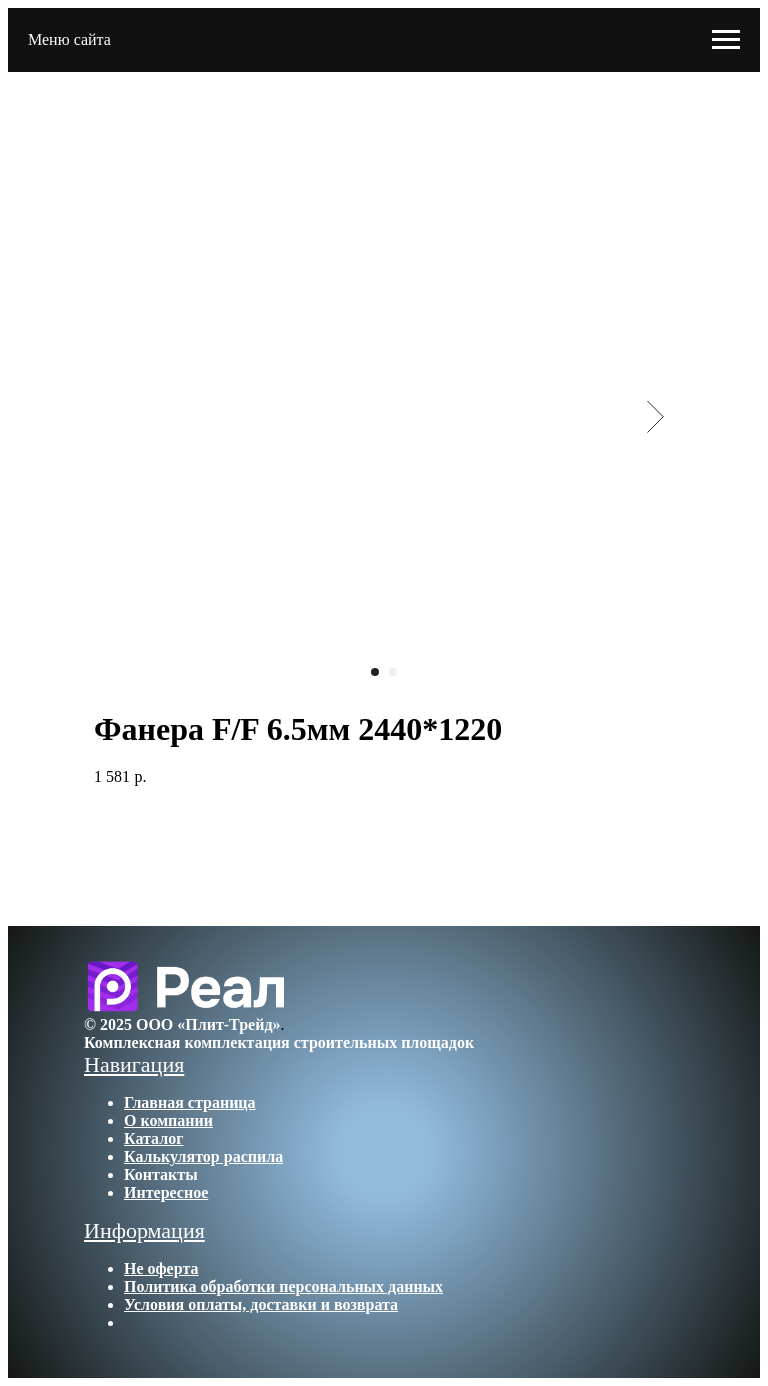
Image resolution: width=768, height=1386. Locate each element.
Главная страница (190, 1102)
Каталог (153, 1138)
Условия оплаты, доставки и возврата (261, 1304)
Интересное (166, 1192)
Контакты (161, 1174)
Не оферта (161, 1268)
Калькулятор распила (203, 1156)
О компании (168, 1120)
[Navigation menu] (726, 40)
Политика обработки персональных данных (283, 1286)
